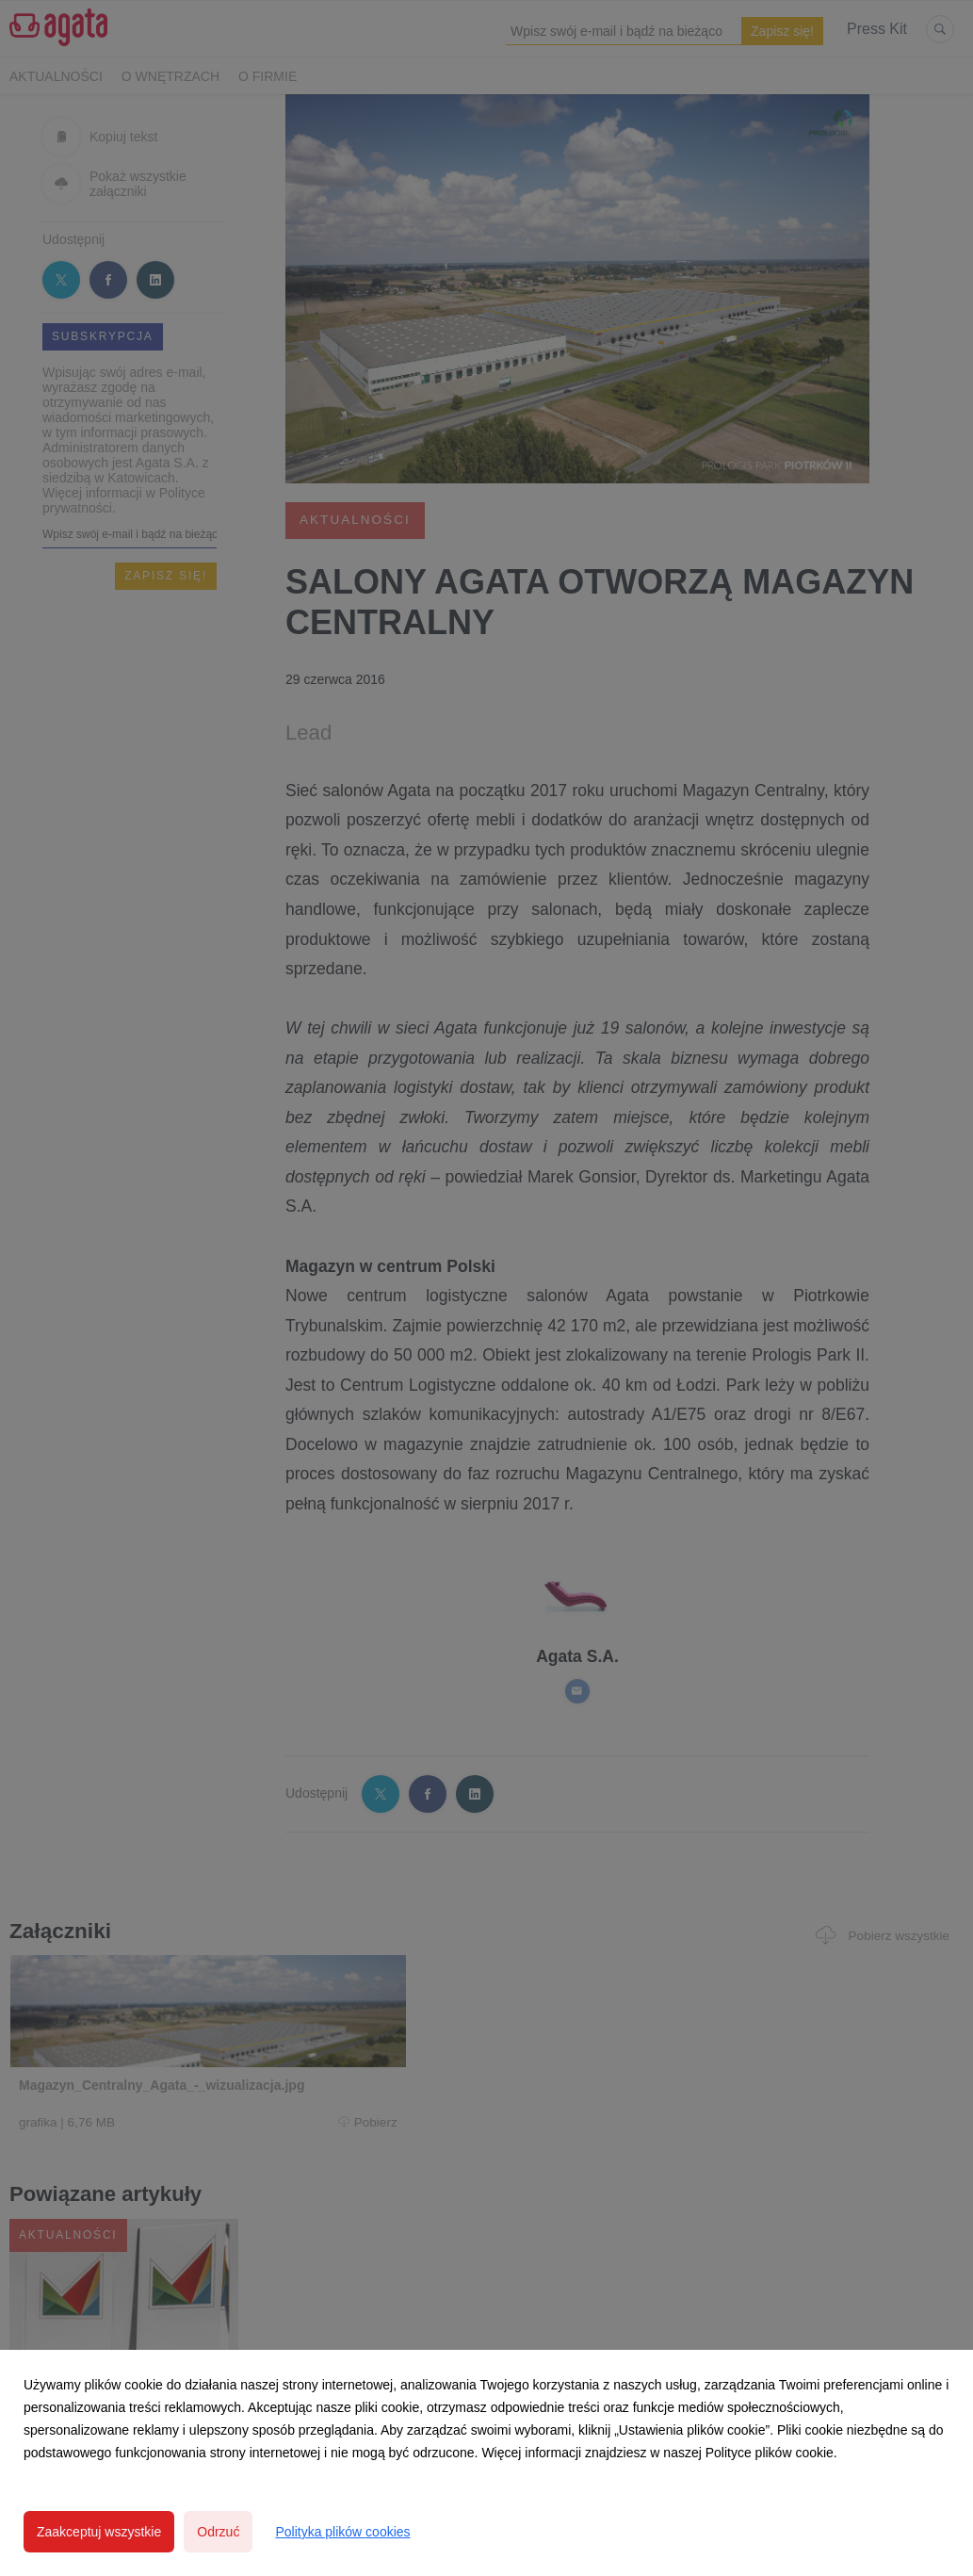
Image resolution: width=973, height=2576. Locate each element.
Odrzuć (218, 2531)
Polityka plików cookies (342, 2531)
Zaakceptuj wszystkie (99, 2531)
